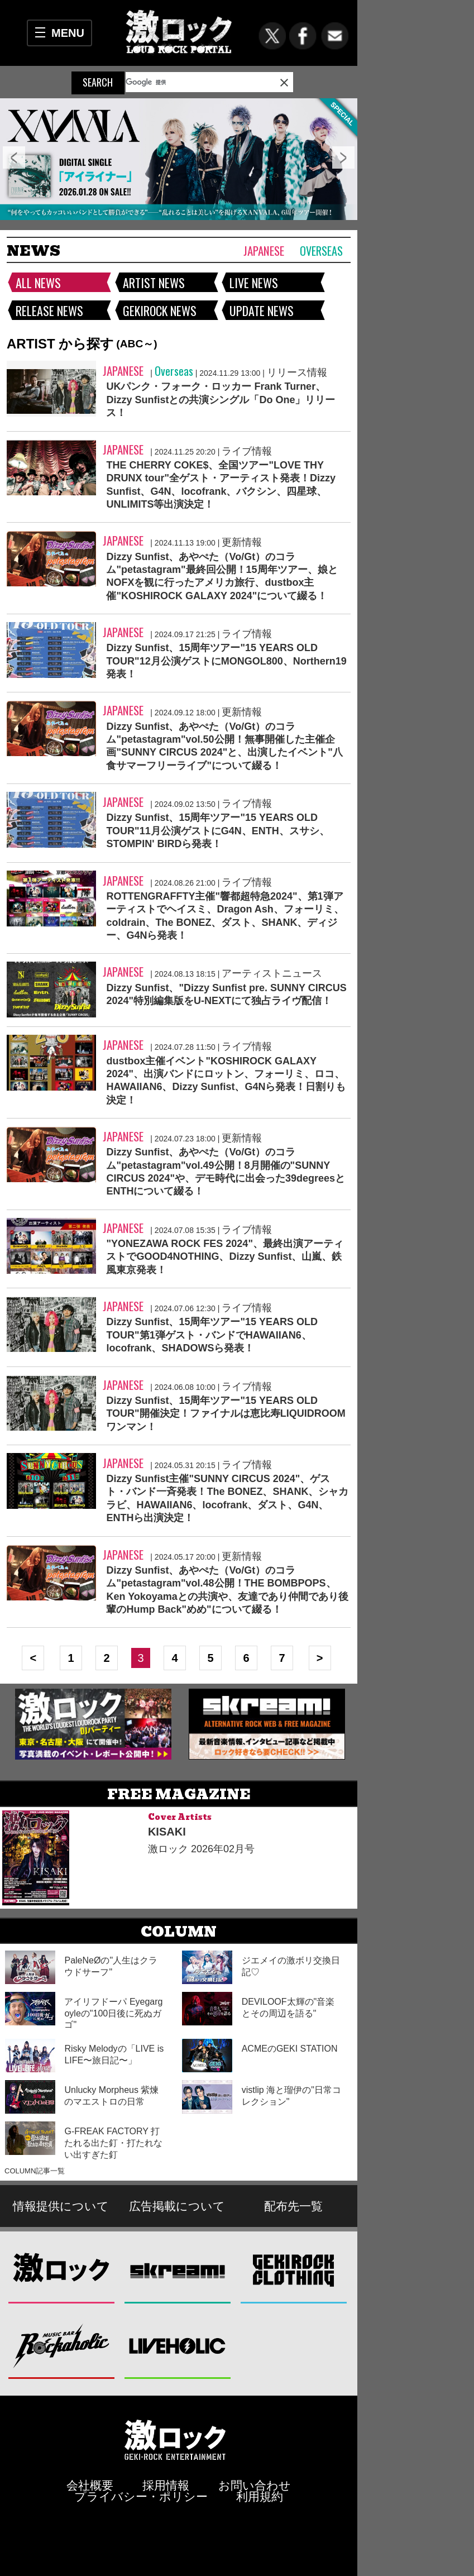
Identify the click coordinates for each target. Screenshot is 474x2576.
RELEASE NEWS (49, 310)
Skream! (178, 2270)
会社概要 (89, 2485)
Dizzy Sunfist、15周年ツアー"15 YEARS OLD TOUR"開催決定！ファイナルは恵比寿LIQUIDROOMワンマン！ (225, 1413)
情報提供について (61, 2206)
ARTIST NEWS (154, 282)
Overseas (321, 250)
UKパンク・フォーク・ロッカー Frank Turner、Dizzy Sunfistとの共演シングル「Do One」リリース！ (220, 399)
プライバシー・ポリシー (141, 2496)
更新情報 (242, 542)
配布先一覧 (293, 2206)
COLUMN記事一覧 (34, 2171)
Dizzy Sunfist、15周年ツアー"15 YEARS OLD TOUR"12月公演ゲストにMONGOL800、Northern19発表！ (226, 661)
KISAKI (167, 1831)
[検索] (183, 82)
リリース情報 (297, 372)
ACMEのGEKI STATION (290, 2048)
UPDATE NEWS (261, 310)
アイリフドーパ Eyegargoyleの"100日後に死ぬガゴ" (113, 2013)
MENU (67, 33)
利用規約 (259, 2496)
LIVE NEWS (253, 282)
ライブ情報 (247, 451)
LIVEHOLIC (178, 2345)
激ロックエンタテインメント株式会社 (175, 2439)
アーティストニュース (272, 973)
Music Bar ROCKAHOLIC (62, 2345)
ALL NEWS (38, 282)
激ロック (62, 2270)
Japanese (263, 250)
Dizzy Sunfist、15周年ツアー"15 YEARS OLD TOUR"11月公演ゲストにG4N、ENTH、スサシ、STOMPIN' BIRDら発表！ (217, 830)
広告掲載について (177, 2206)
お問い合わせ (254, 2485)
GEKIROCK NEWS (160, 310)
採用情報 (165, 2485)
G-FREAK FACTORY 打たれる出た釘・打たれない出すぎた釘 (113, 2142)
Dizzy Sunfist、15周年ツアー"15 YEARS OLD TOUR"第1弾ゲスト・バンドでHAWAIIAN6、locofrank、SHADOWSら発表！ (212, 1335)
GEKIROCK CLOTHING (294, 2270)
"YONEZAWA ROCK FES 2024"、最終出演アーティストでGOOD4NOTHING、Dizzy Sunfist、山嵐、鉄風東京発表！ (224, 1256)
